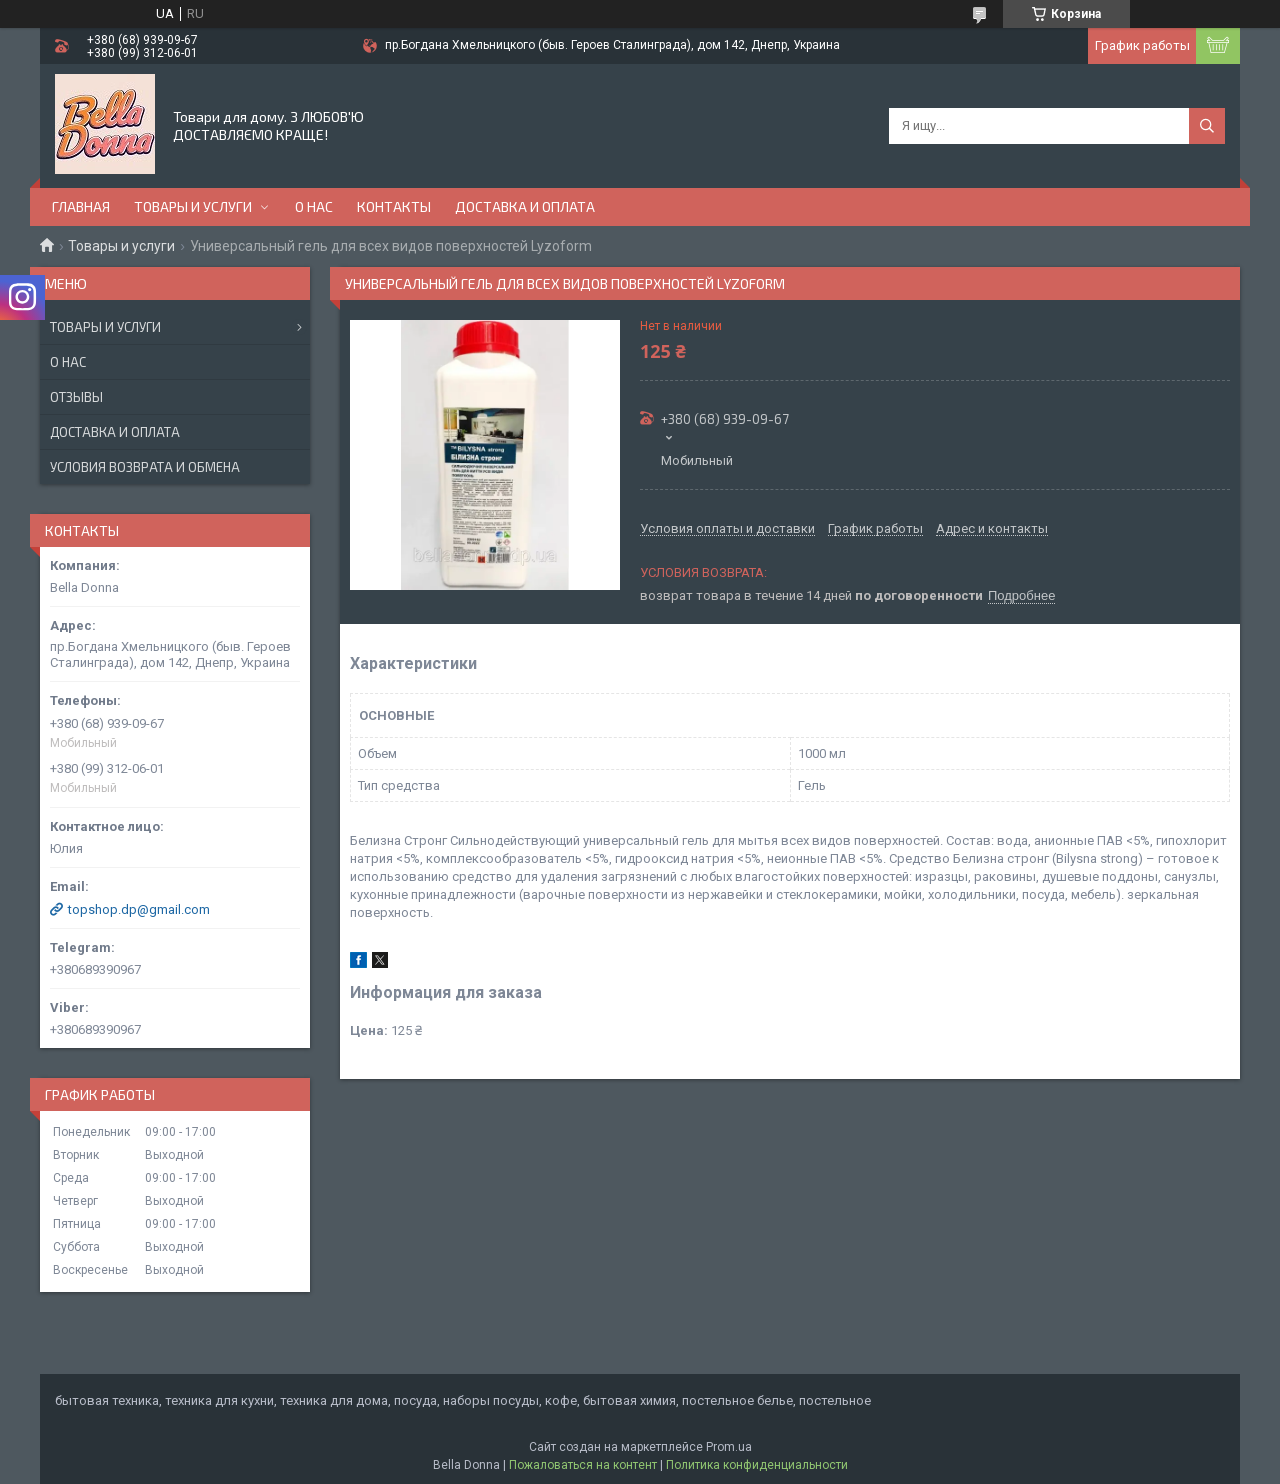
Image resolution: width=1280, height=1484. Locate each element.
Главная (81, 206)
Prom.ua (729, 1447)
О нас (314, 206)
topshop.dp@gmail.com (139, 909)
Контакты (394, 206)
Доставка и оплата (525, 206)
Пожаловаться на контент (583, 1465)
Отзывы (76, 397)
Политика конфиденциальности (757, 1465)
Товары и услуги (193, 206)
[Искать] (1207, 126)
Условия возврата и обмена (145, 467)
